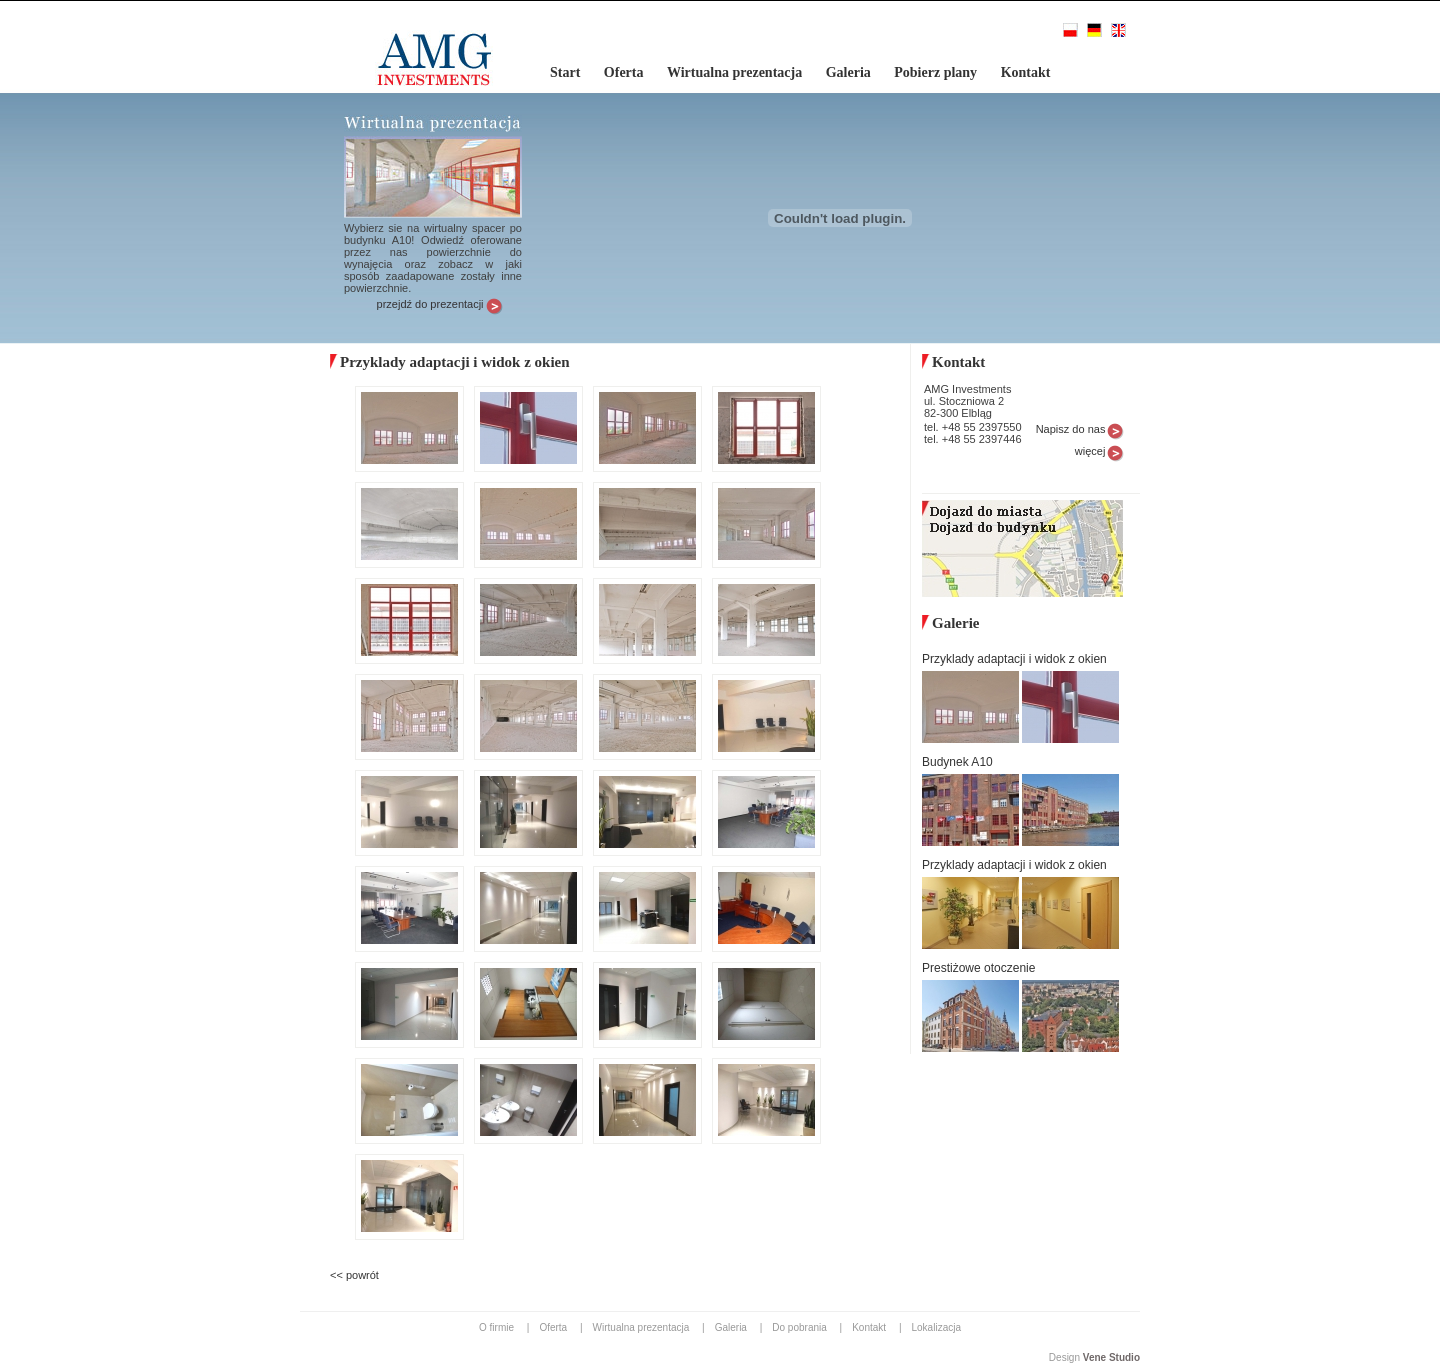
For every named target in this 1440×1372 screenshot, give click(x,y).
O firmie (498, 1327)
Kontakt (1026, 72)
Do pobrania (800, 1327)
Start (567, 72)
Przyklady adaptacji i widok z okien (1014, 659)
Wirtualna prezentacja (736, 72)
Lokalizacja (936, 1327)
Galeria (850, 72)
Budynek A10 (957, 762)
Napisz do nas (1071, 429)
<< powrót (354, 1275)
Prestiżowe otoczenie (978, 968)
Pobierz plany (937, 72)
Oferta (625, 72)
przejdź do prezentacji (430, 304)
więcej (1090, 451)
